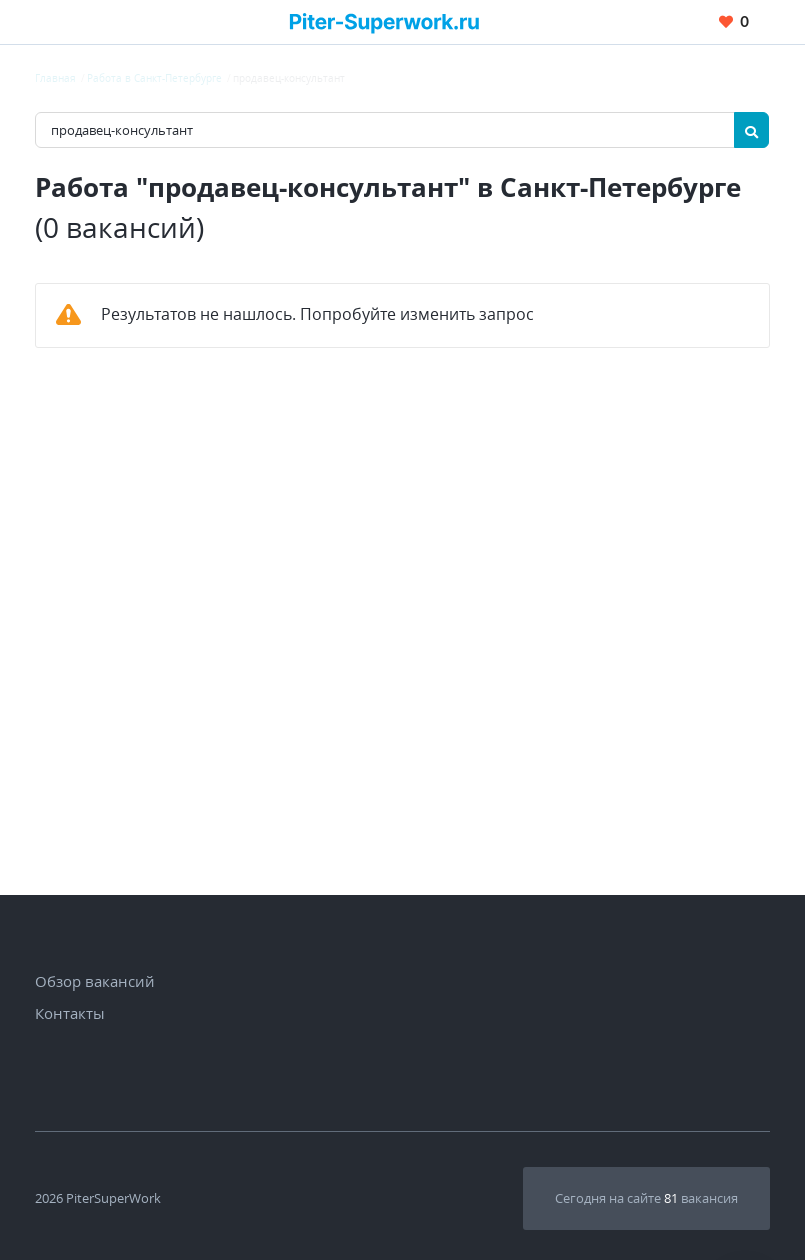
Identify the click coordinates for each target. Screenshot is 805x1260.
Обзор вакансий (95, 981)
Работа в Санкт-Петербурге (154, 78)
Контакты (70, 1013)
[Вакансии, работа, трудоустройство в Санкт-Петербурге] (384, 21)
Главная (55, 78)
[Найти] (751, 130)
